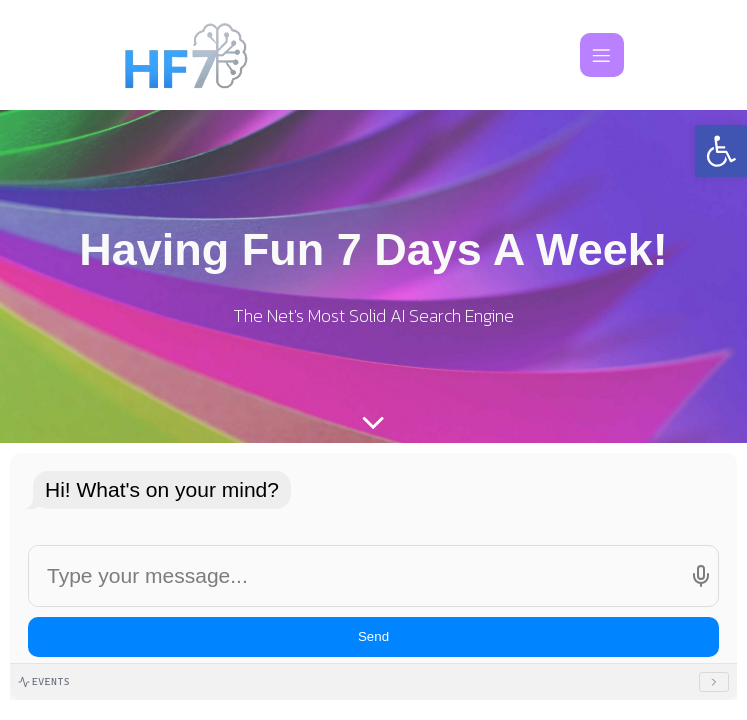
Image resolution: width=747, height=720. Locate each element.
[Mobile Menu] (602, 55)
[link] (721, 151)
